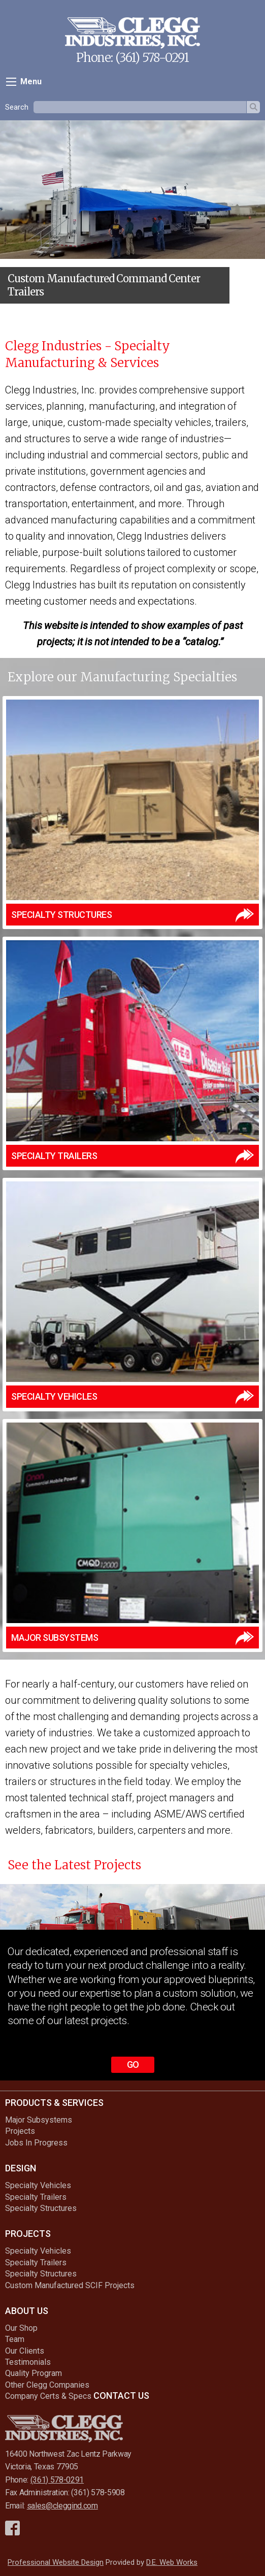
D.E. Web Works (171, 2562)
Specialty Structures (41, 2208)
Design (20, 2168)
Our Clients (24, 2351)
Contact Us (121, 2395)
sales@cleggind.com (62, 2506)
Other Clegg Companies (47, 2385)
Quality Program (33, 2373)
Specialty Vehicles (38, 2185)
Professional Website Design (56, 2562)
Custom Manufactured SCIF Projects (70, 2285)
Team (14, 2339)
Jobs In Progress (36, 2143)
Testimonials (28, 2362)
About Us (26, 2310)
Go (133, 2064)
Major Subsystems (38, 2120)
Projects (20, 2131)
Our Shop (21, 2328)
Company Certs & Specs (48, 2396)
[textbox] (140, 107)
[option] (132, 216)
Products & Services (54, 2102)
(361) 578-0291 (152, 57)
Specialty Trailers (36, 2197)
